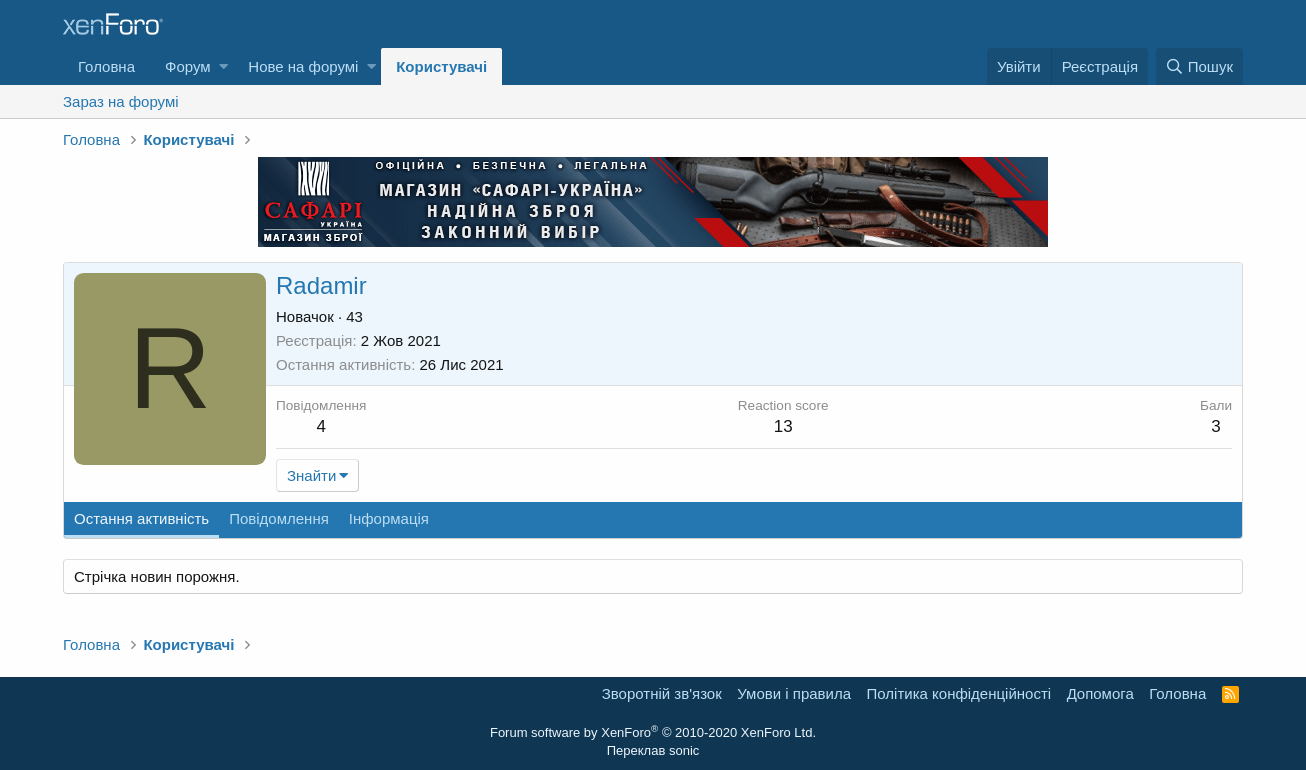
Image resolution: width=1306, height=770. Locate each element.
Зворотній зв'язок (662, 693)
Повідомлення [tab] (279, 518)
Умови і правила (794, 693)
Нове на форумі (303, 66)
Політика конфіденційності (959, 693)
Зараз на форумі (121, 101)
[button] (223, 66)
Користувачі (441, 66)
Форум (188, 66)
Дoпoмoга (1100, 693)
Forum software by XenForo (653, 732)
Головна (106, 66)
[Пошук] (1199, 66)
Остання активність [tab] (141, 518)
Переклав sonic (653, 750)
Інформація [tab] (389, 518)
